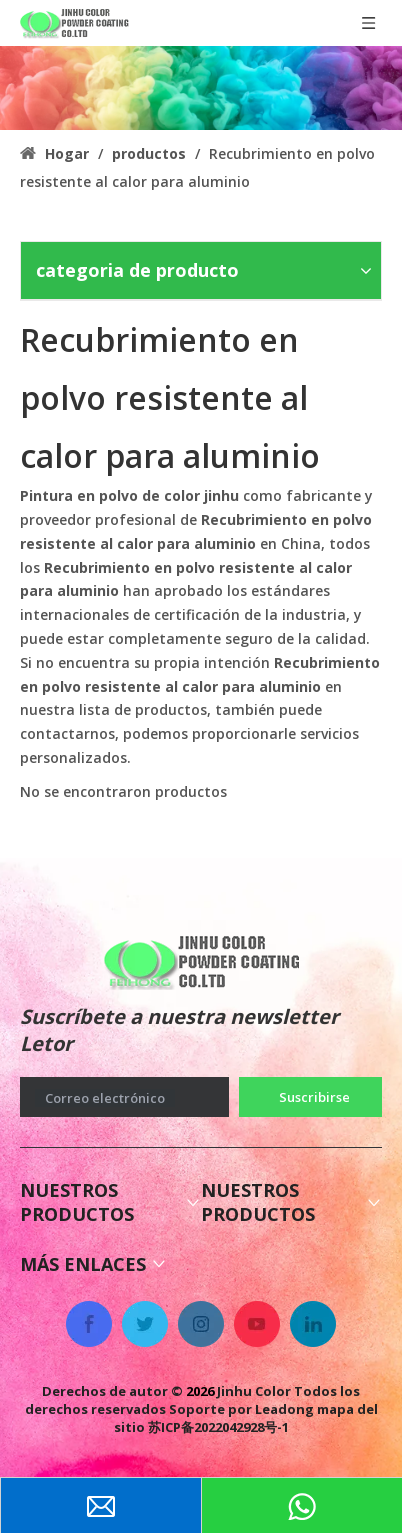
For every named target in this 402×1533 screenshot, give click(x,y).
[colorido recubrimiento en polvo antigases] (201, 88)
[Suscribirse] (310, 1097)
